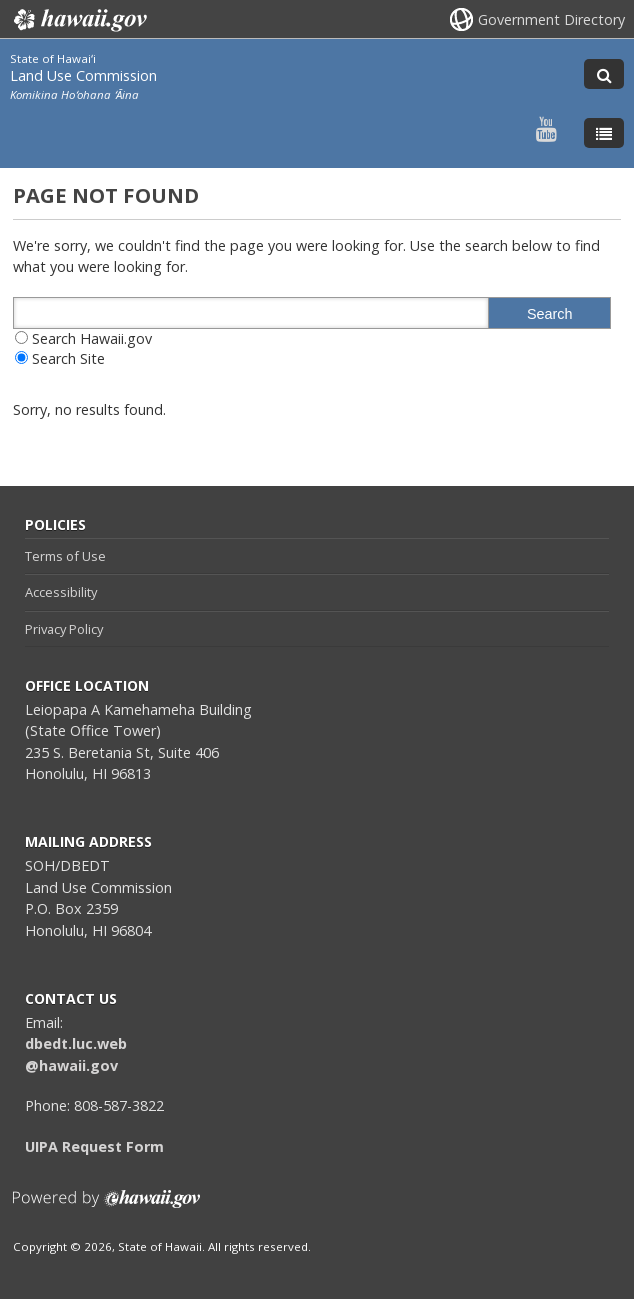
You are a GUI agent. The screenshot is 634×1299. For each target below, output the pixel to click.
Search (550, 314)
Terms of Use (65, 556)
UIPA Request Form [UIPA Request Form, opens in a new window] (94, 1146)
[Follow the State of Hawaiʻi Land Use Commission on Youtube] (546, 128)
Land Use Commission (83, 75)
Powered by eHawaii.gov (106, 1206)
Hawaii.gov (78, 20)
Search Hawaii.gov (92, 338)
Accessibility (61, 592)
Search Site (68, 358)
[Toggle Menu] (604, 133)
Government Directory (551, 19)
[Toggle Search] (604, 74)
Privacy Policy (64, 629)
